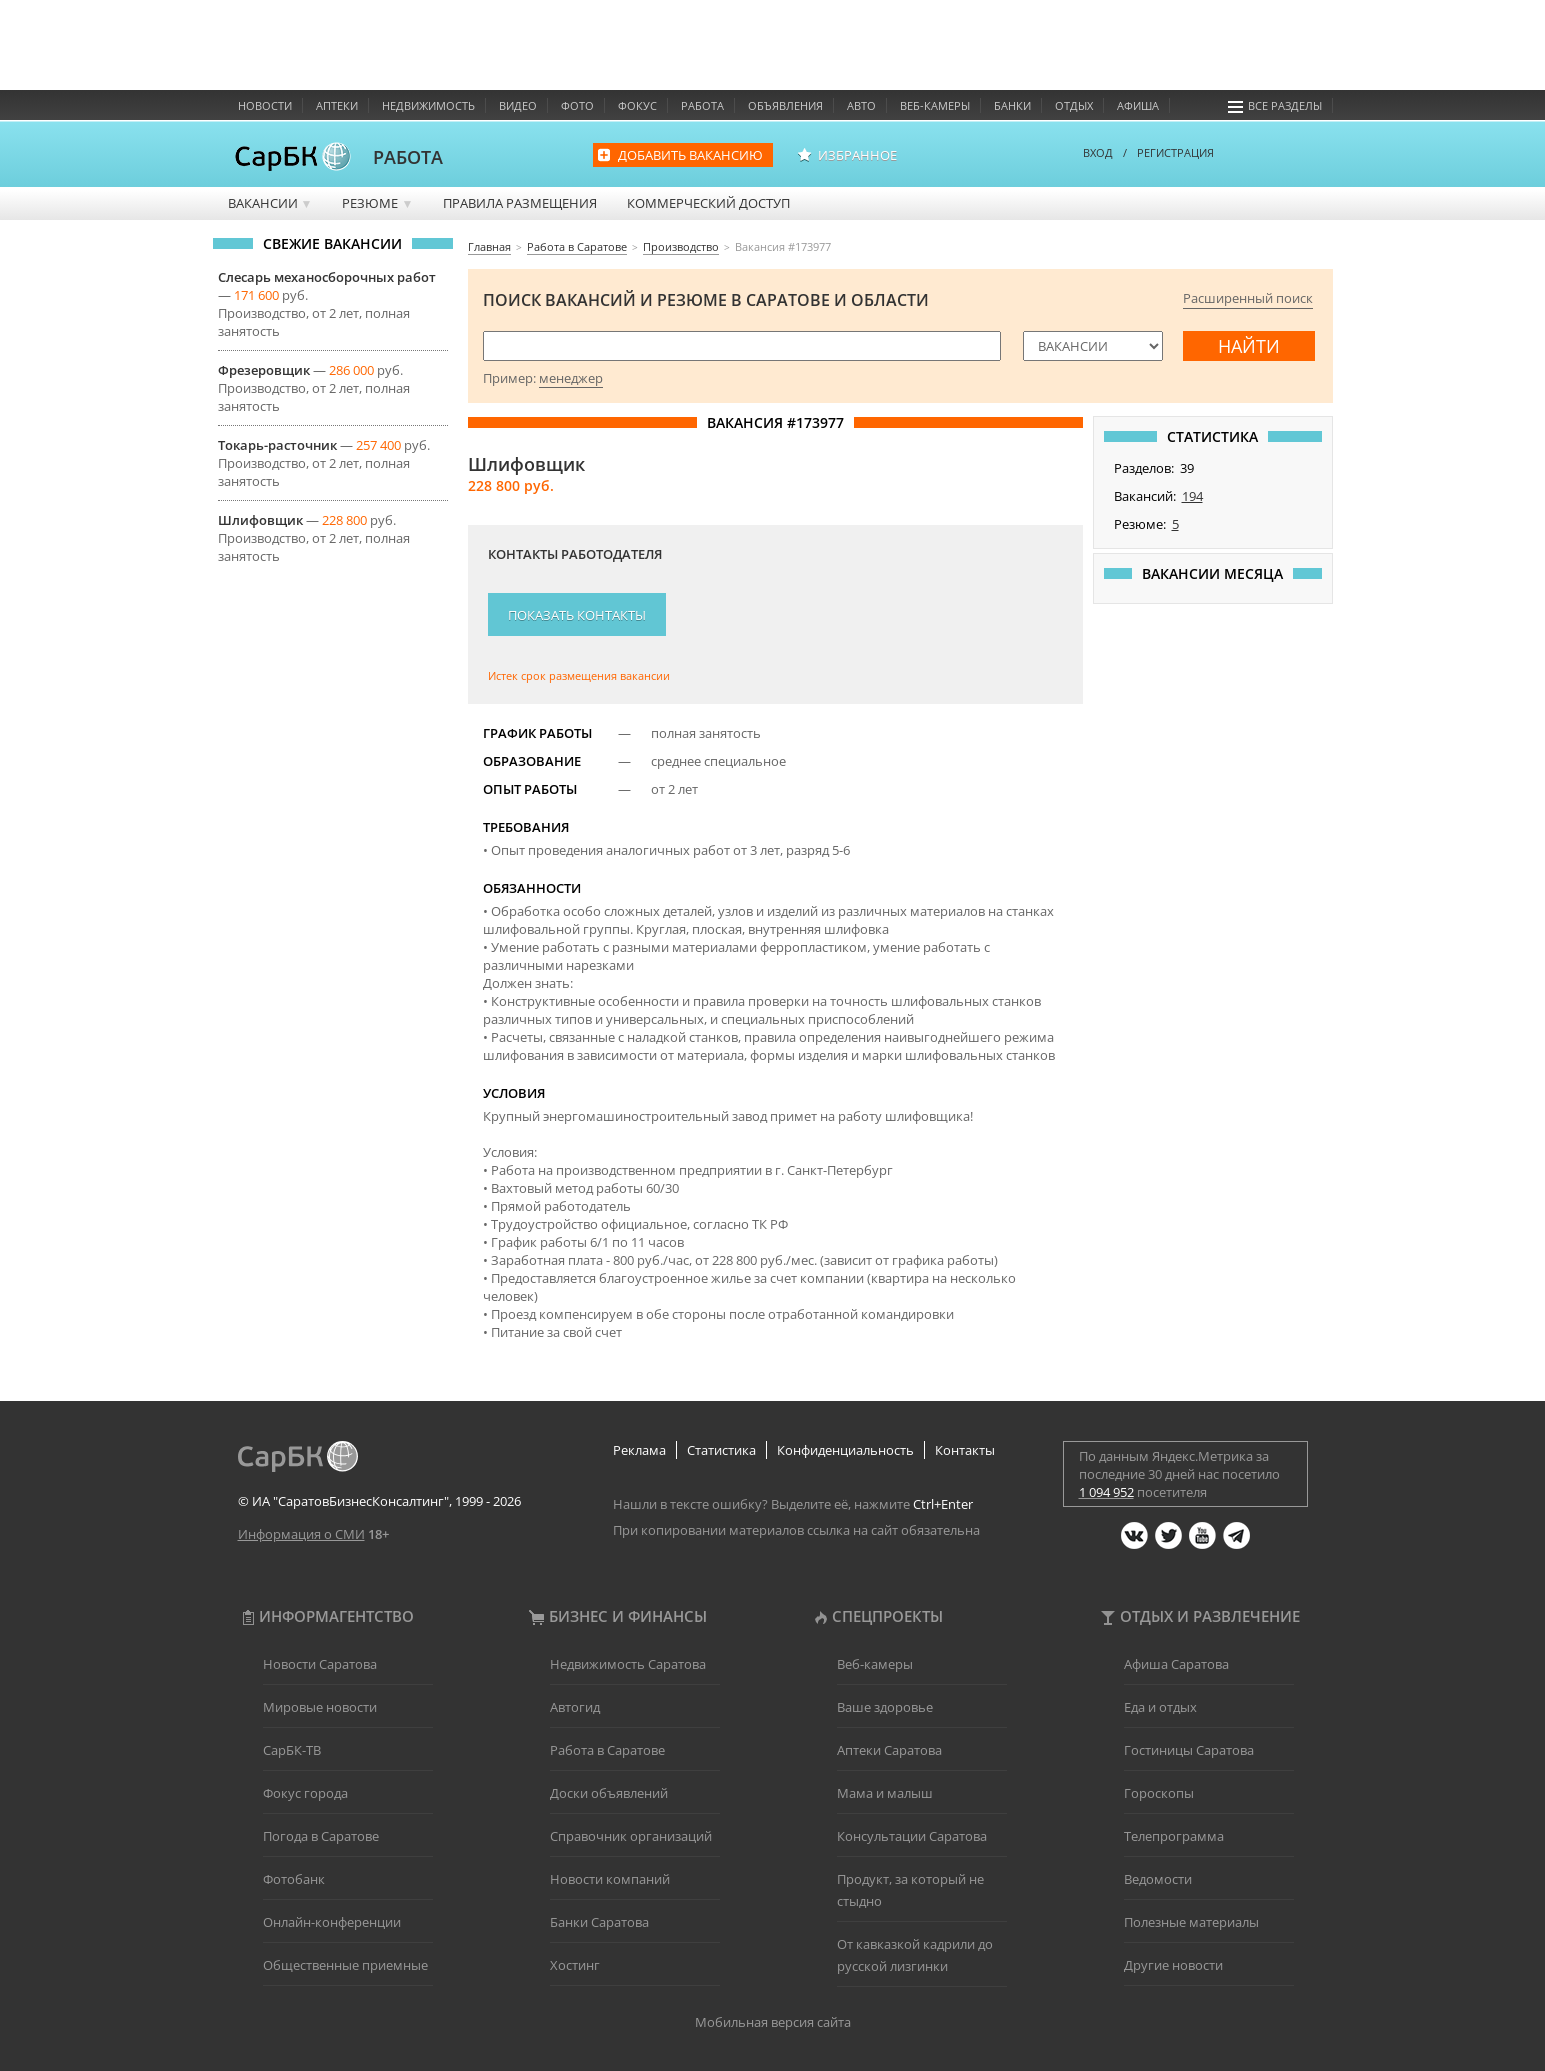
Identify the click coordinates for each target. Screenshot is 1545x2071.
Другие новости (1173, 1965)
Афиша (1138, 105)
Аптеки (337, 105)
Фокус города (305, 1793)
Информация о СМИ (301, 1534)
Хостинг (575, 1965)
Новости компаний (610, 1879)
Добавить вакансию (690, 155)
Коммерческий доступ (708, 203)
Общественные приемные (345, 1965)
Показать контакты (577, 615)
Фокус (637, 105)
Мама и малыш (885, 1793)
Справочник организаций (631, 1836)
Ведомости (1158, 1879)
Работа (702, 105)
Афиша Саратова (1176, 1664)
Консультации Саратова (912, 1836)
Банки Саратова (599, 1922)
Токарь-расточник (277, 445)
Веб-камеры (935, 105)
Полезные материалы (1191, 1922)
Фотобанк (294, 1879)
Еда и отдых (1160, 1707)
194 (1192, 496)
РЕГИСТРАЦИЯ (1175, 152)
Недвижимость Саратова (628, 1664)
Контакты (965, 1450)
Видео (518, 105)
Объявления (785, 105)
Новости (265, 105)
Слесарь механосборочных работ (327, 277)
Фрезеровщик (264, 370)
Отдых (1074, 105)
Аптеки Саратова (889, 1750)
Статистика (721, 1450)
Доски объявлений (609, 1793)
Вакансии (270, 203)
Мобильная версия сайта (773, 2022)
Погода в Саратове (321, 1836)
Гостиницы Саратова (1189, 1750)
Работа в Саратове (607, 1750)
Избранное (857, 155)
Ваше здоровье (885, 1707)
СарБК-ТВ (292, 1750)
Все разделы (1275, 105)
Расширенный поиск (1248, 298)
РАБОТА (408, 157)
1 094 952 (1106, 1492)
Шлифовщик (260, 520)
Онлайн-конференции (332, 1922)
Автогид (575, 1707)
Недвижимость (428, 105)
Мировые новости (320, 1707)
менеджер (571, 378)
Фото (577, 105)
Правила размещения (520, 203)
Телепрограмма (1174, 1836)
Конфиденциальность (845, 1450)
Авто (861, 105)
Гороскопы (1159, 1793)
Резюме (377, 203)
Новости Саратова (320, 1664)
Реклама (639, 1450)
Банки (1012, 105)
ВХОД (1098, 152)
